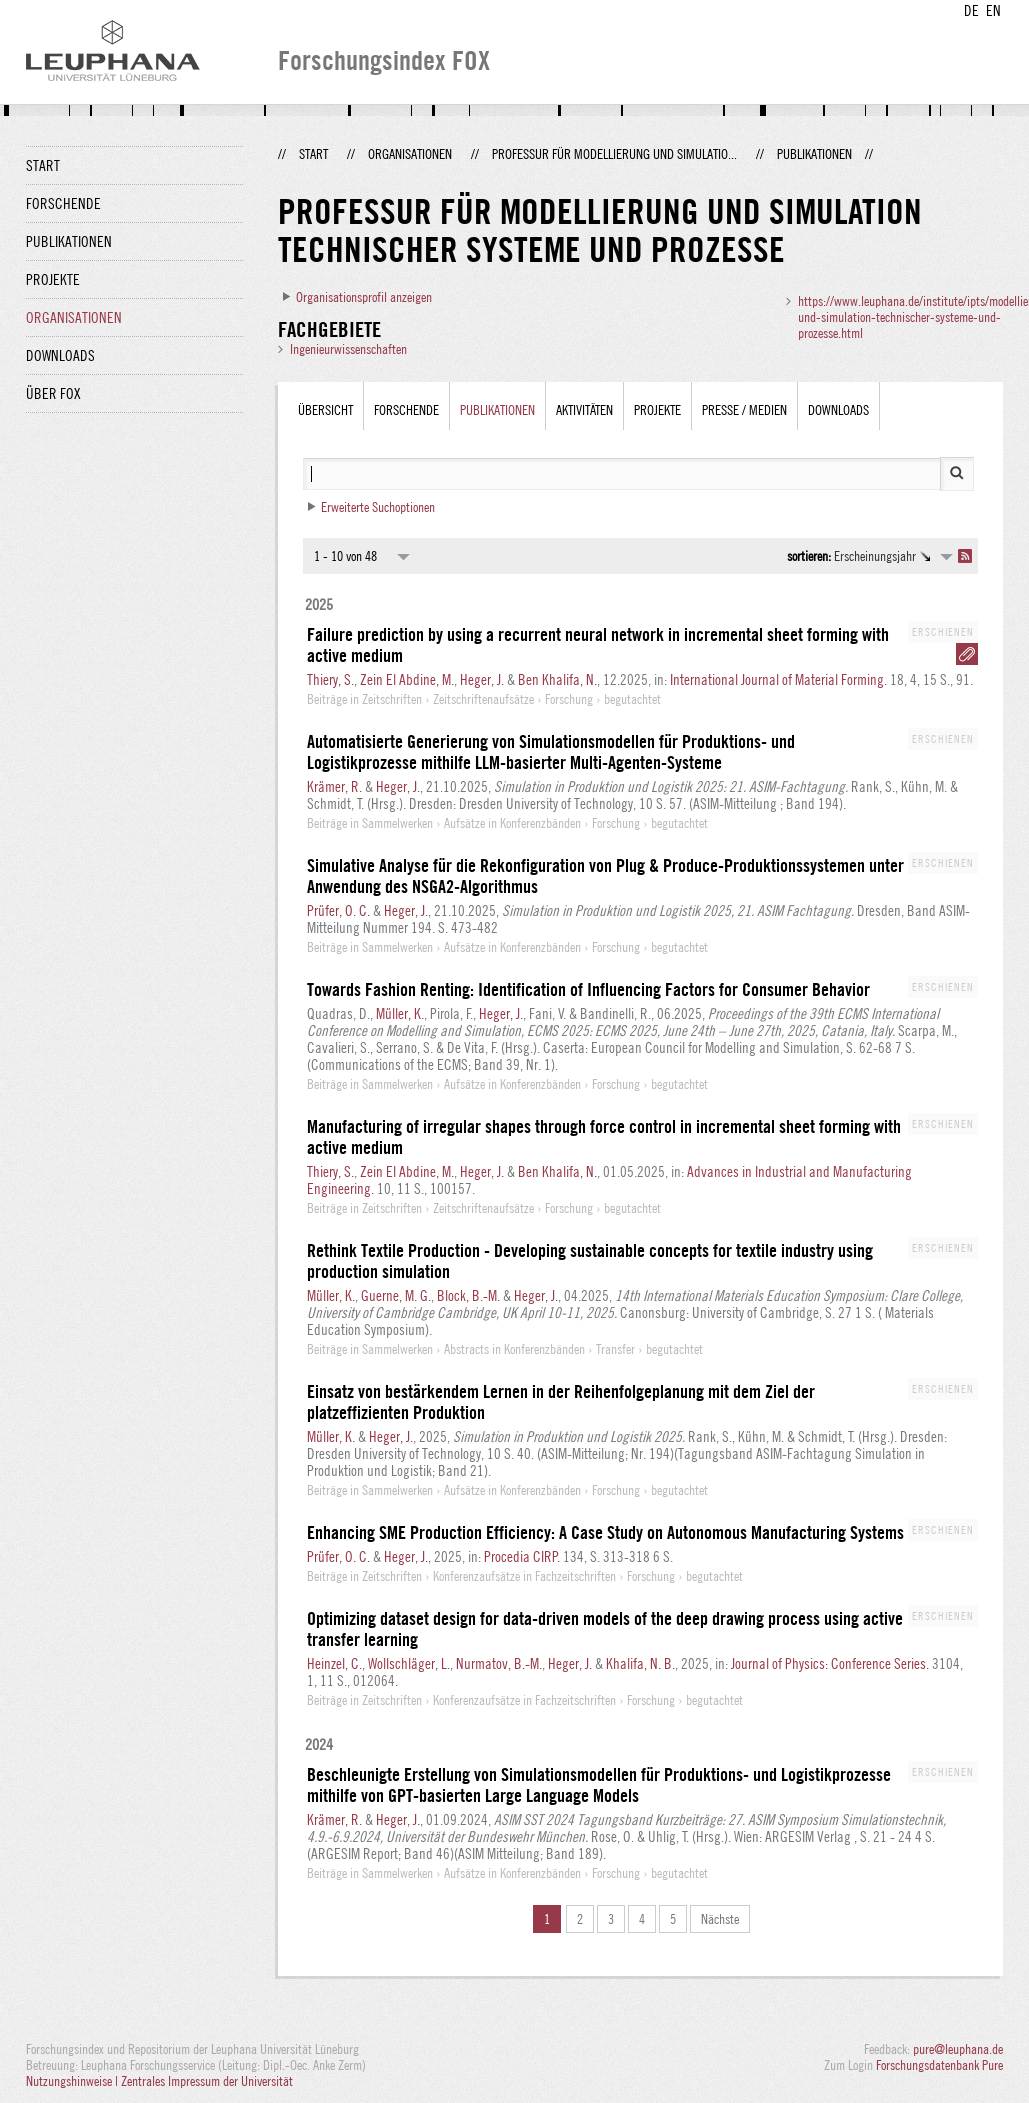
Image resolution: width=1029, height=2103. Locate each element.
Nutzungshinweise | (73, 2081)
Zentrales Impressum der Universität (207, 2081)
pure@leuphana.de (958, 2049)
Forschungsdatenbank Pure (939, 2065)
